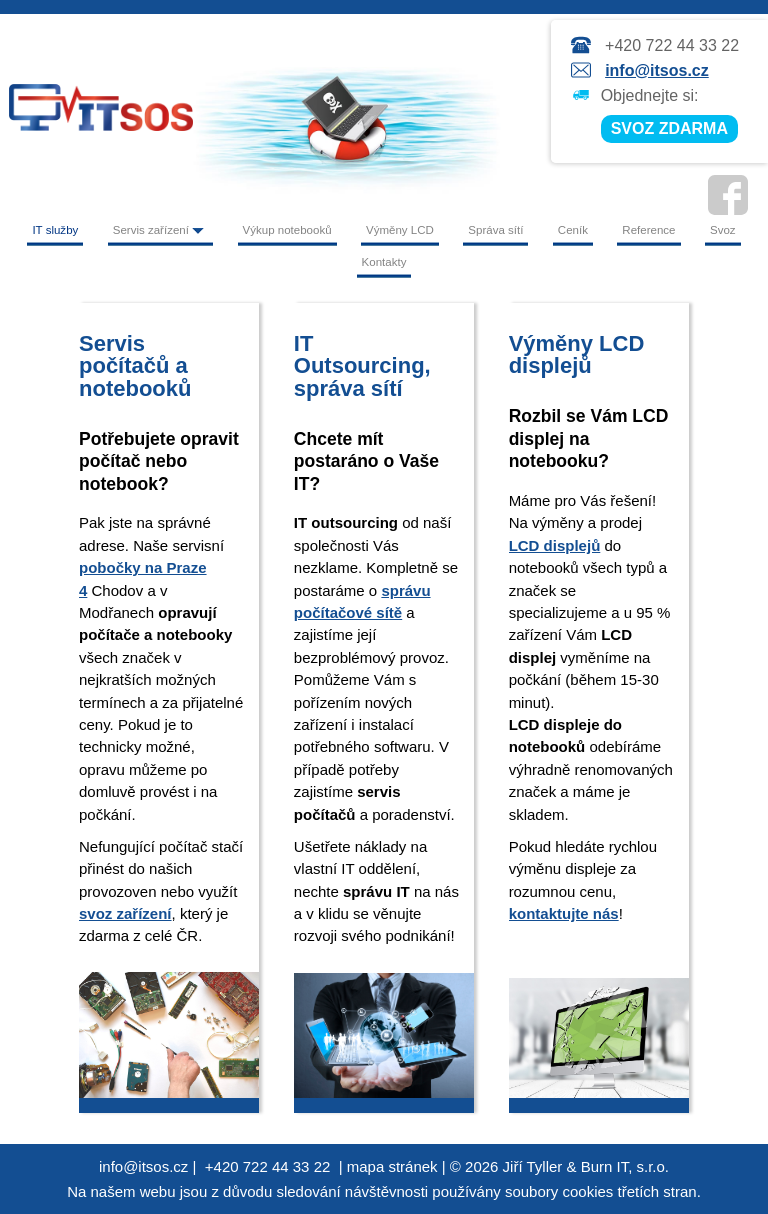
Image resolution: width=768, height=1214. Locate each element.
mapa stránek (392, 1166)
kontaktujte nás (564, 913)
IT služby (55, 230)
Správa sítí (495, 230)
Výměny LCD (400, 230)
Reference (648, 230)
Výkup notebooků (287, 230)
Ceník (573, 230)
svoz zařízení (125, 913)
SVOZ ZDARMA (669, 128)
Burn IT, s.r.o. (625, 1166)
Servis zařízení (160, 230)
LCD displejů (555, 545)
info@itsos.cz (657, 70)
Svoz (723, 230)
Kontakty (384, 262)
